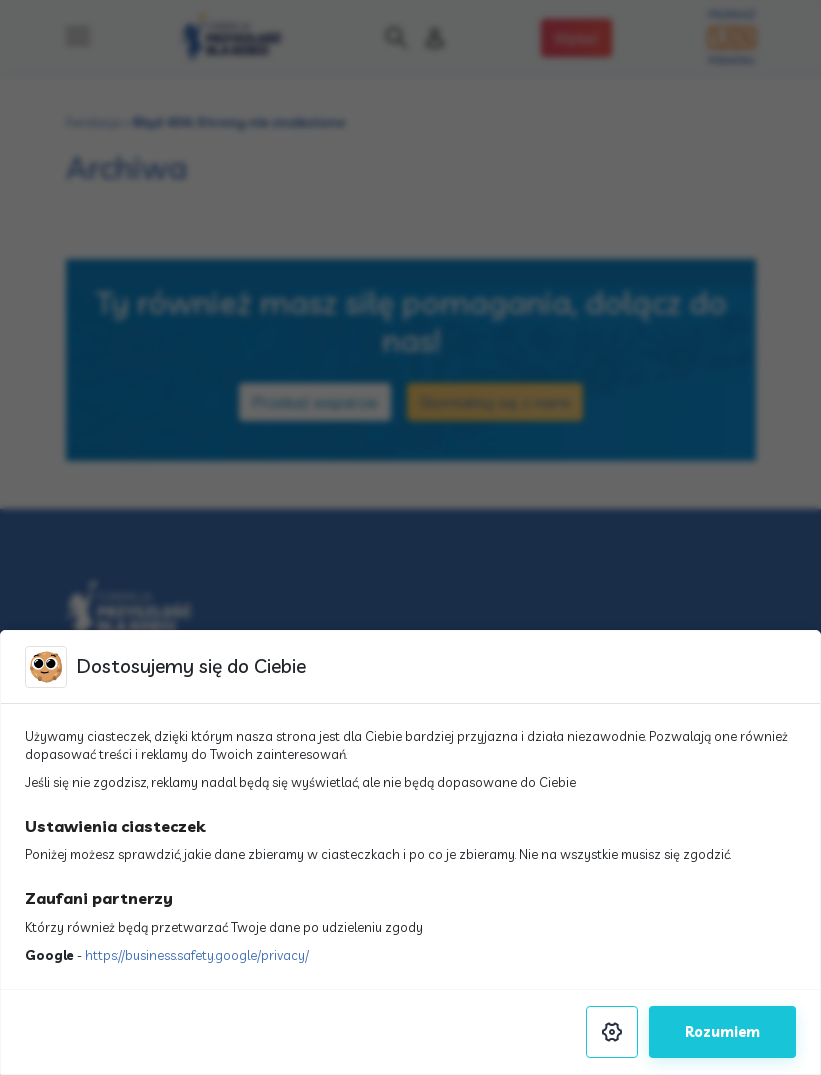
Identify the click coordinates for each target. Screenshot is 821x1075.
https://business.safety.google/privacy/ (197, 955)
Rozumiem (722, 1032)
